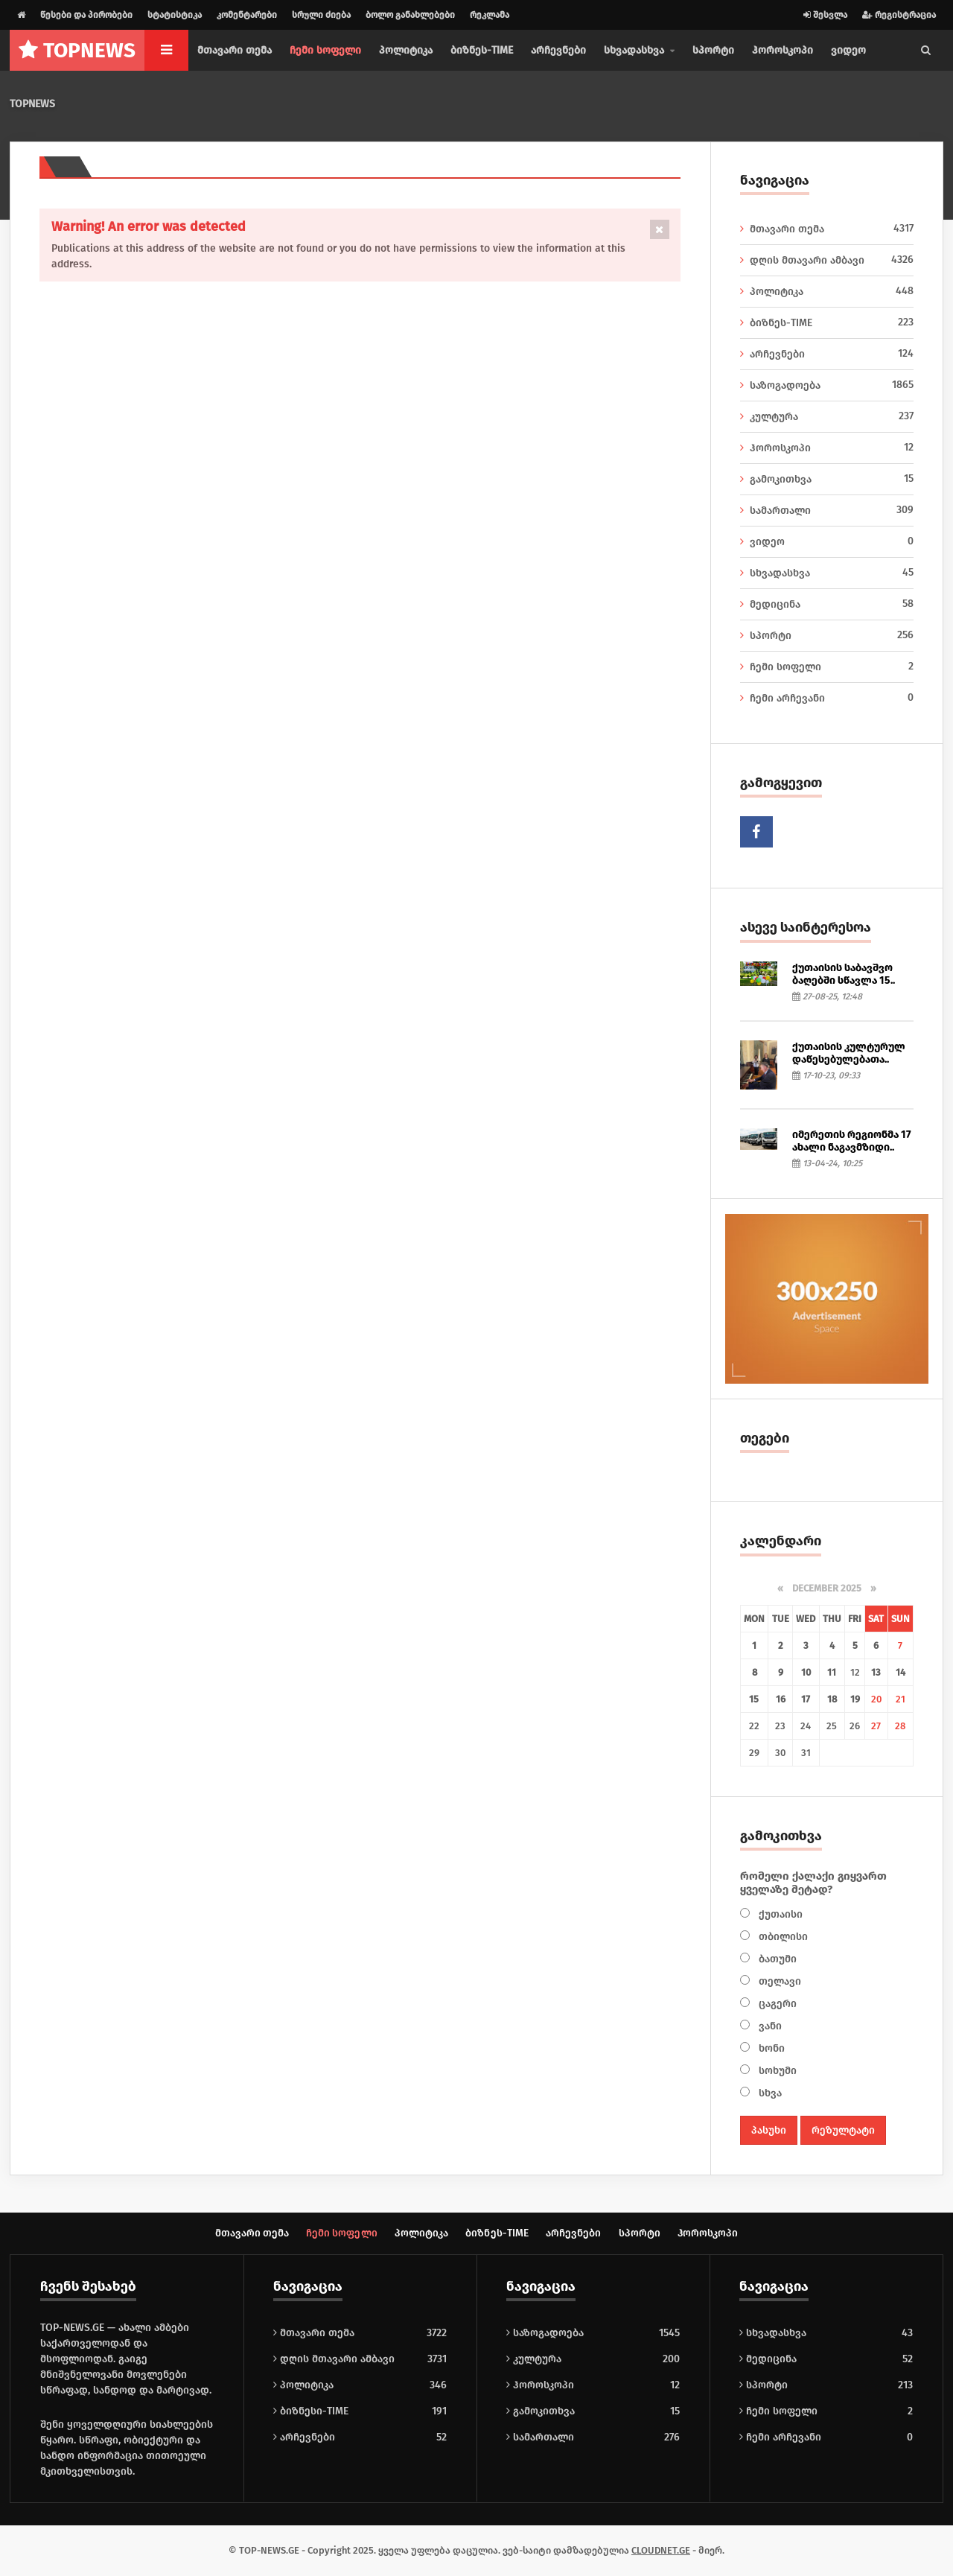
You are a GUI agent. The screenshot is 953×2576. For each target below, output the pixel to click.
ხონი (770, 2048)
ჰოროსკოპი (782, 50)
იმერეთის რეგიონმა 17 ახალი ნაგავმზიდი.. (851, 1141)
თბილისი (782, 1936)
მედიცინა (827, 604)
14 (900, 1672)
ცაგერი (776, 2003)
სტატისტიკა (174, 15)
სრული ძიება (321, 15)
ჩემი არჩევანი (827, 698)
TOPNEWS (32, 104)
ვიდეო (848, 50)
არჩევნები (558, 50)
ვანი (769, 2026)
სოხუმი (776, 2070)
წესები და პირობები (86, 15)
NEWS (77, 50)
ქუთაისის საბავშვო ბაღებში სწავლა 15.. (843, 974)
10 (806, 1672)
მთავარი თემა (234, 50)
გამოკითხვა (827, 479)
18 (832, 1699)
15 (754, 1699)
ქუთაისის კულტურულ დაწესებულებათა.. (848, 1053)
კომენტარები (247, 15)
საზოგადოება (827, 385)
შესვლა (825, 15)
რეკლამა (489, 15)
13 (876, 1672)
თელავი (778, 1981)
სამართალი (827, 510)
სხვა (769, 2093)
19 (855, 1699)
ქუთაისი (779, 1914)
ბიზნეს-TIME (481, 50)
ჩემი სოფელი (325, 50)
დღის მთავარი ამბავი (827, 260)
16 (780, 1699)
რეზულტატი (843, 2130)
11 (831, 1672)
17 (805, 1699)
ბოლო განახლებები (410, 15)
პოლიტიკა (406, 50)
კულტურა (827, 416)
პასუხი (768, 2130)
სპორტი (713, 50)
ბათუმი (776, 1959)
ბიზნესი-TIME (310, 2411)
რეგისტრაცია (899, 15)
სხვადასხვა (827, 573)
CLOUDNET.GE (660, 2551)
